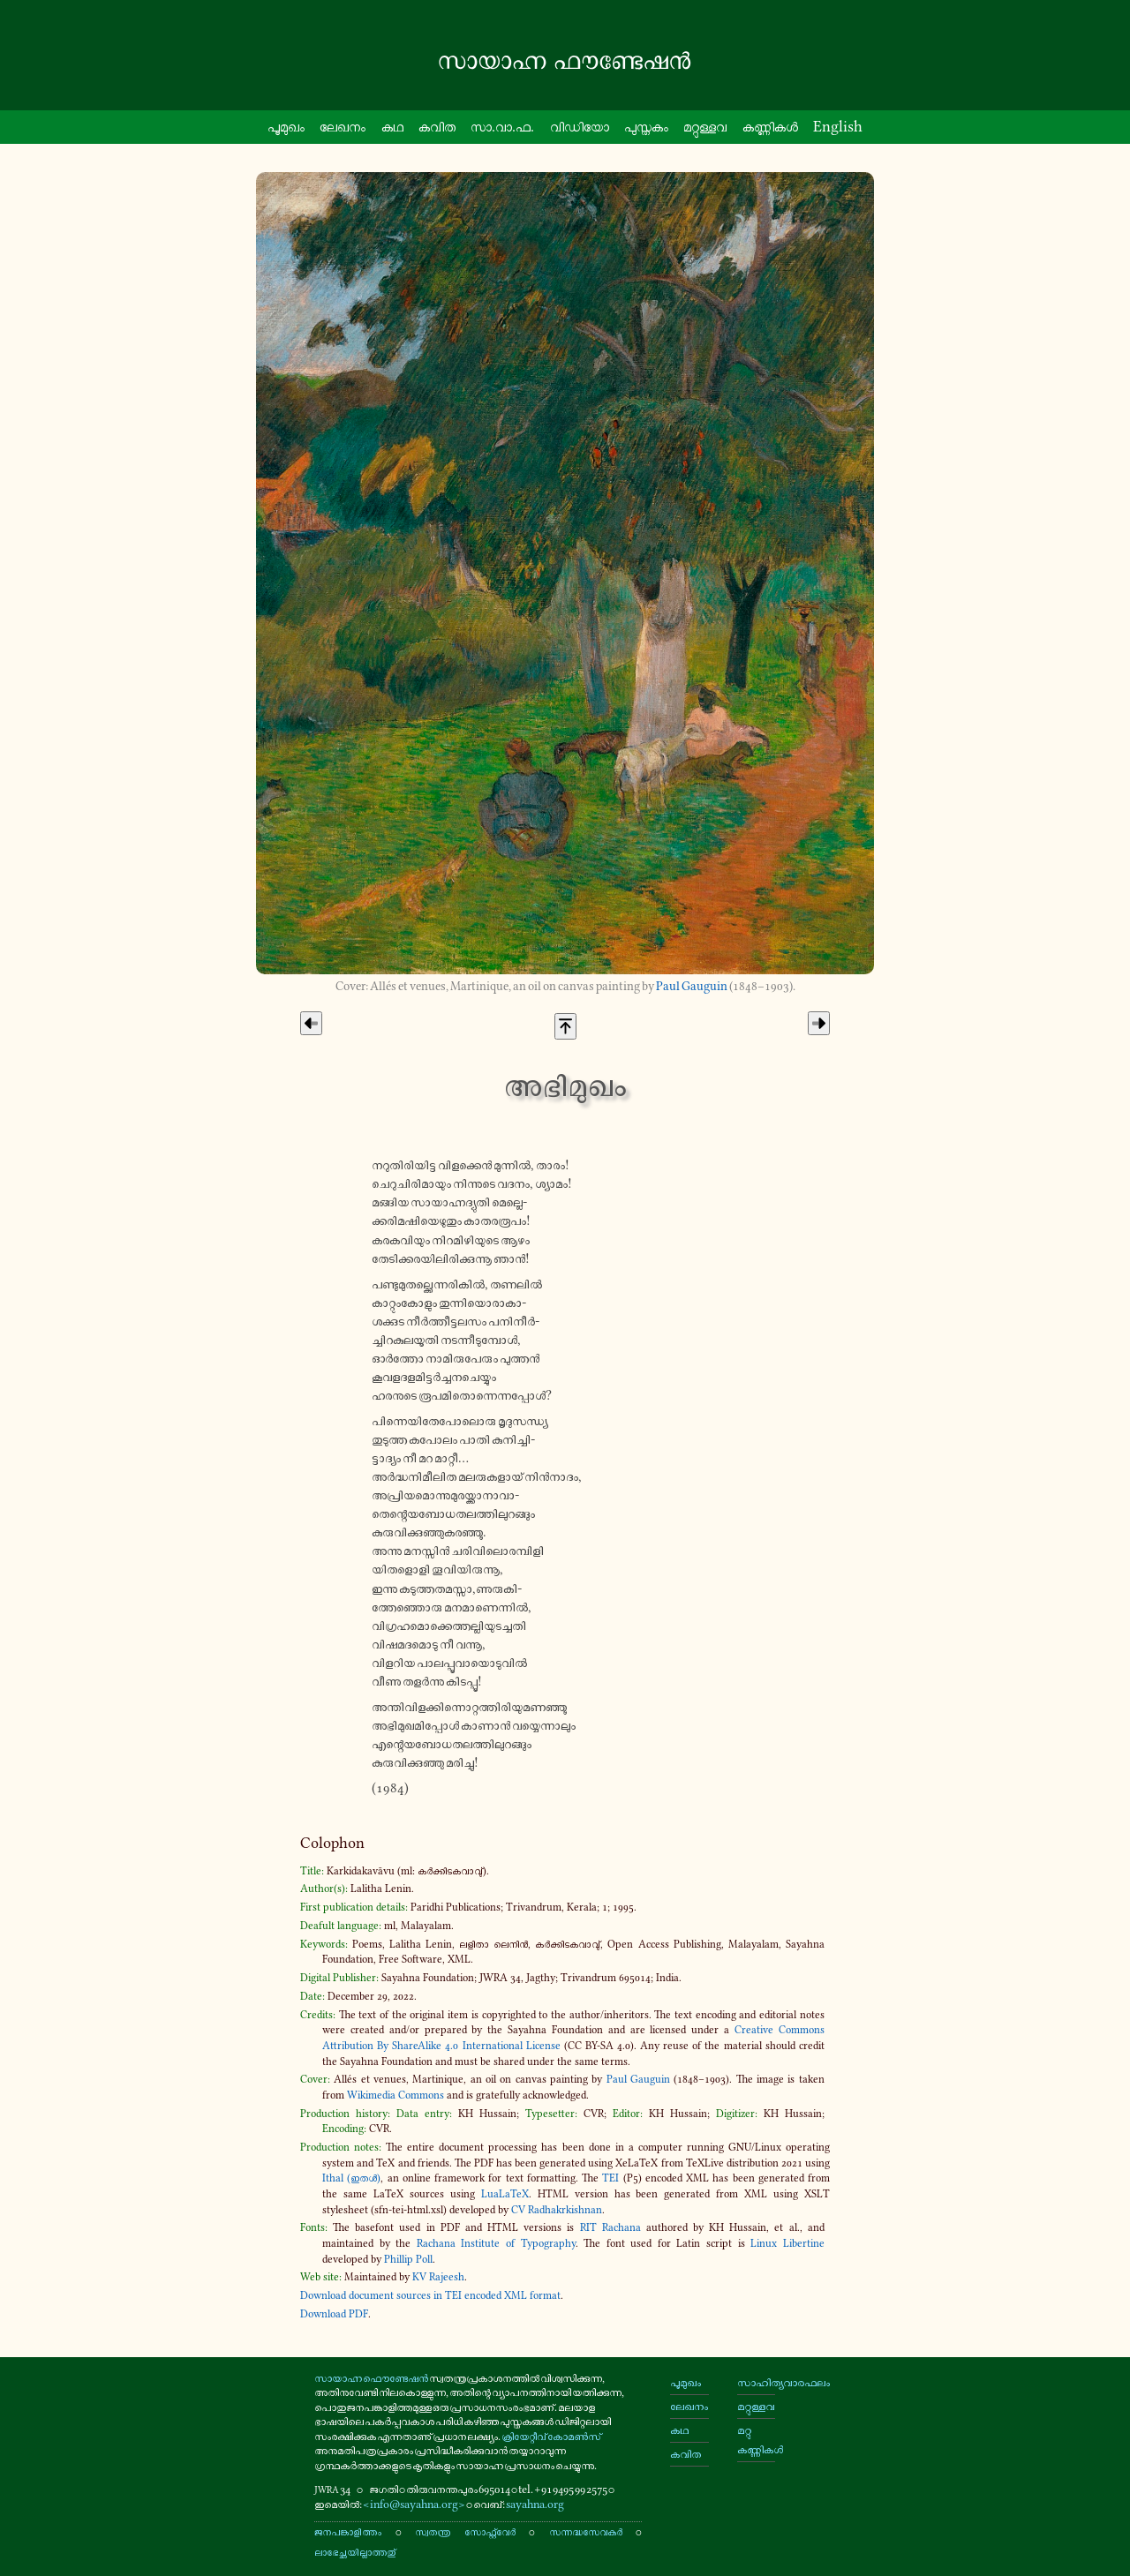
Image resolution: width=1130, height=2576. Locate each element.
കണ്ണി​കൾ (770, 126)
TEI (610, 2178)
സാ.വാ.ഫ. (502, 126)
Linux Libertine (787, 2243)
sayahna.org (535, 2504)
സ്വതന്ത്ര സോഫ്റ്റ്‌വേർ (465, 2531)
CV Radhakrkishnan (556, 2210)
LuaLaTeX (505, 2194)
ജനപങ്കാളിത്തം (347, 2531)
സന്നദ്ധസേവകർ (585, 2531)
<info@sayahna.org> (414, 2504)
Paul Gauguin (691, 986)
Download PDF (334, 2314)
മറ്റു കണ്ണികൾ (756, 2439)
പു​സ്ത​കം (646, 126)
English (838, 126)
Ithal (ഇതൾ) (351, 2178)
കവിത (437, 126)
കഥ (392, 126)
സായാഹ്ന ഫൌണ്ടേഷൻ (371, 2377)
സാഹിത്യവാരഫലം (756, 2382)
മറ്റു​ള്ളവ (705, 126)
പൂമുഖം (685, 2382)
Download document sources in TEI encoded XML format (430, 2295)
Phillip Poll (408, 2259)
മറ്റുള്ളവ (755, 2406)
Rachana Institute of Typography (496, 2243)
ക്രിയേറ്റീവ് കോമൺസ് (551, 2436)
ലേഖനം (342, 126)
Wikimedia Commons (395, 2095)
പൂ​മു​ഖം (286, 126)
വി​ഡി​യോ (579, 126)
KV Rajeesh (438, 2277)
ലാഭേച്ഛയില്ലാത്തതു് (355, 2551)
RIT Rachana (610, 2227)
